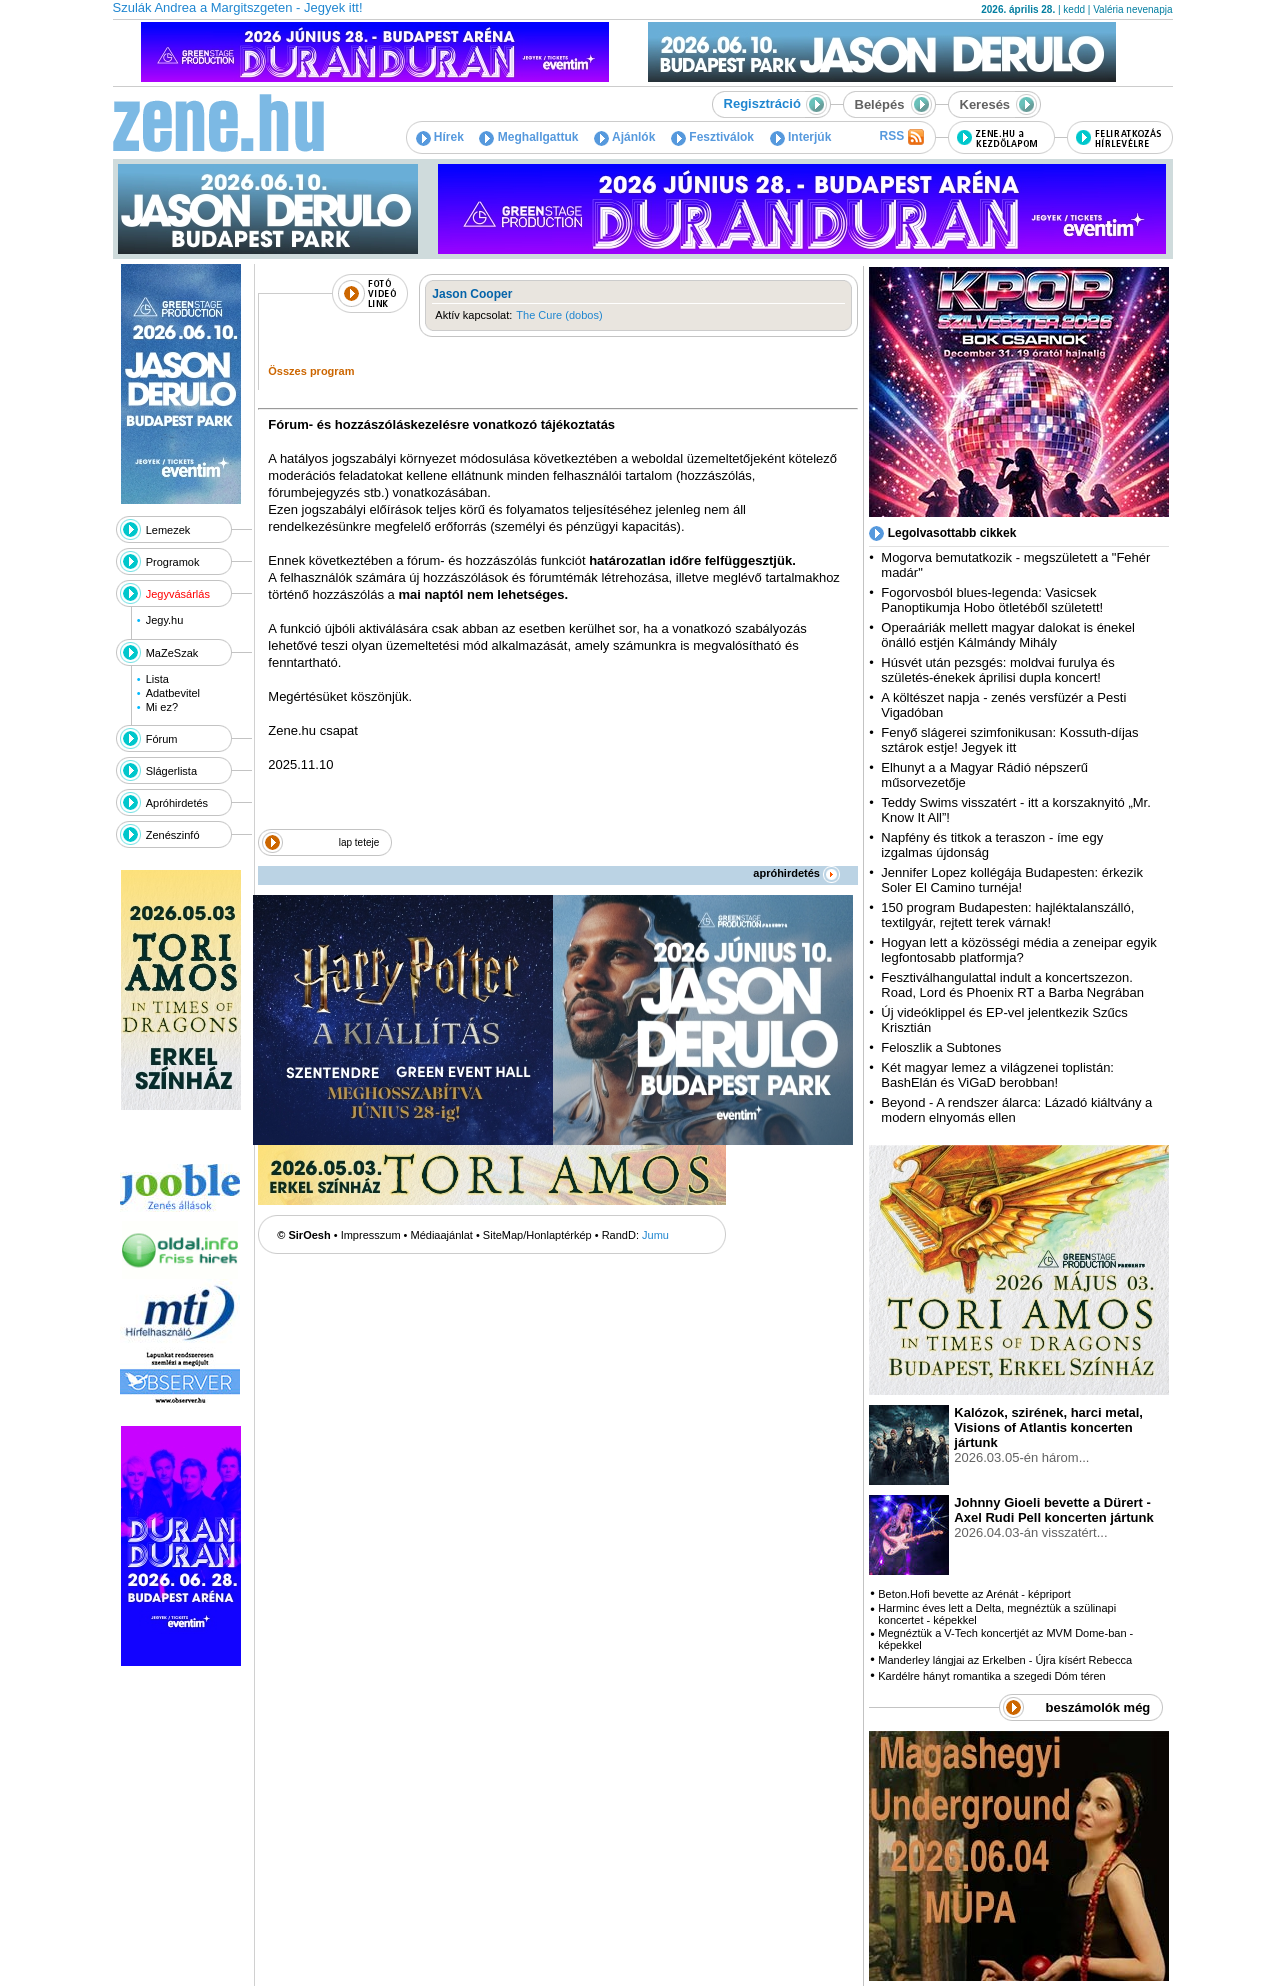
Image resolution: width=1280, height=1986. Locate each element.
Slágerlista (171, 771)
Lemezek (168, 530)
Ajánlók (624, 137)
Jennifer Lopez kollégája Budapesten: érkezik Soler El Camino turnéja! (1012, 880)
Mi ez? (162, 707)
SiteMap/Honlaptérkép (537, 1235)
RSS (901, 137)
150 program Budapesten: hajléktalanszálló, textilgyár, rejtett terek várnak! (1007, 915)
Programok (173, 562)
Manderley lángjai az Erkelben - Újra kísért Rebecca (1005, 1660)
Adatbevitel (173, 693)
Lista (157, 679)
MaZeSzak (172, 653)
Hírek (440, 137)
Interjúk (801, 137)
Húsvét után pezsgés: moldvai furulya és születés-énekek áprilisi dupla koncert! (997, 670)
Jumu (655, 1235)
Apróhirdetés (177, 803)
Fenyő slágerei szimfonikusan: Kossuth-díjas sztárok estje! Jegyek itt (1009, 740)
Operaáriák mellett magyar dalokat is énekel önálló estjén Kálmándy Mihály (1008, 635)
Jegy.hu (165, 620)
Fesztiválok (712, 137)
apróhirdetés (796, 873)
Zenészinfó (173, 835)
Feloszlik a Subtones (941, 1047)
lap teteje (359, 842)
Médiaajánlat (442, 1235)
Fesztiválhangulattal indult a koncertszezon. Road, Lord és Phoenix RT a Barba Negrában (1012, 985)
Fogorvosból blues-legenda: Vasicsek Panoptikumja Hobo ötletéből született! (992, 600)
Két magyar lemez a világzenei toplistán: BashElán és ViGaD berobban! (997, 1075)
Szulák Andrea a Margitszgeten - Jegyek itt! (238, 7)
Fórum (162, 739)
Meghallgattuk (528, 137)
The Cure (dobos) (559, 315)
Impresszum (371, 1235)
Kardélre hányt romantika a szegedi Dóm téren (991, 1676)
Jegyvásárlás (178, 594)
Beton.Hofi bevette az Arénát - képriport (974, 1594)
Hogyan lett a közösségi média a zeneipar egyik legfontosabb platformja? (1018, 950)
